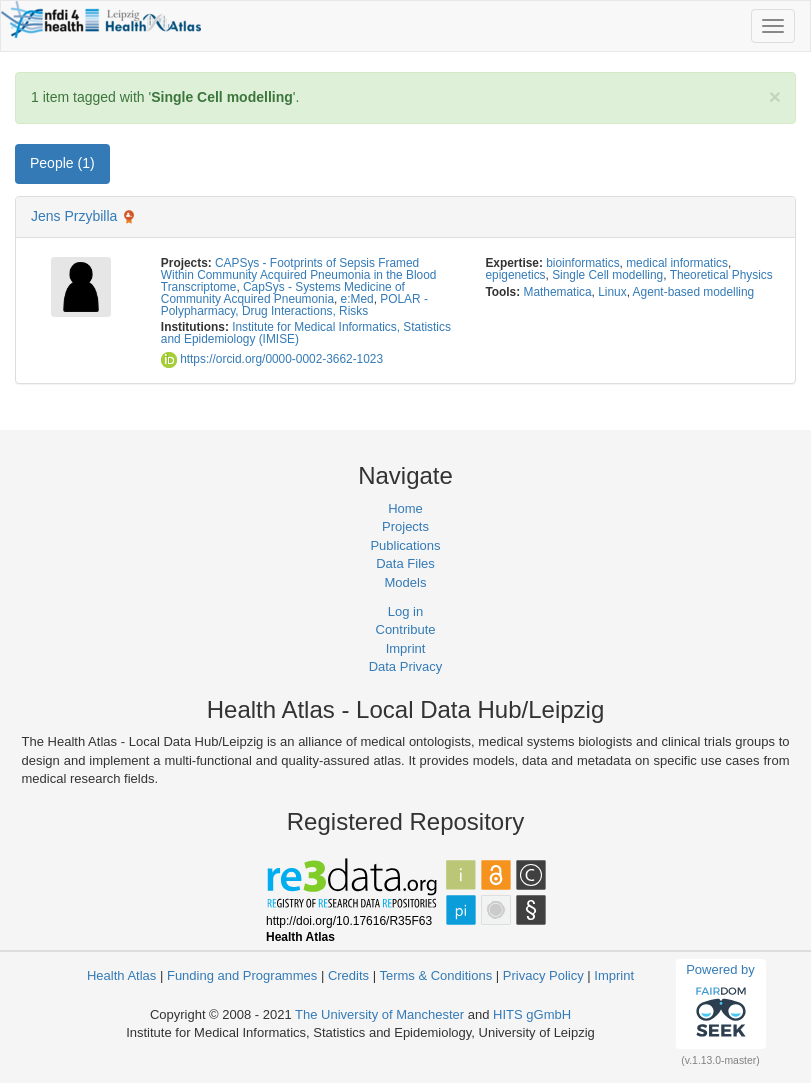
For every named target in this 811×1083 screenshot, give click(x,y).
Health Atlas (121, 975)
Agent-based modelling (694, 292)
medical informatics (677, 263)
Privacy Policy (543, 975)
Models (406, 582)
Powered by (720, 1003)
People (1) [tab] (62, 163)
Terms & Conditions (435, 975)
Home (405, 508)
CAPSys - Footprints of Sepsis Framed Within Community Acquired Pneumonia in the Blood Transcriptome (299, 275)
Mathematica (558, 292)
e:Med (357, 299)
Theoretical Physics (721, 275)
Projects (405, 526)
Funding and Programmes (242, 975)
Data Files (405, 563)
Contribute (406, 629)
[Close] (775, 96)
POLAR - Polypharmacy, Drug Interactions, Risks (294, 305)
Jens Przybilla (74, 216)
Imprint (406, 648)
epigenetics (515, 275)
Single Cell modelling (607, 275)
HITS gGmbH (532, 1014)
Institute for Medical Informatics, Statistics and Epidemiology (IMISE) (306, 333)
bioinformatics (582, 263)
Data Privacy (406, 666)
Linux (612, 292)
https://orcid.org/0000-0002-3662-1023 (272, 359)
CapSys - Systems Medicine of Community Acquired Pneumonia (283, 293)
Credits (348, 975)
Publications (405, 545)
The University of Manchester (379, 1014)
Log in (405, 611)
